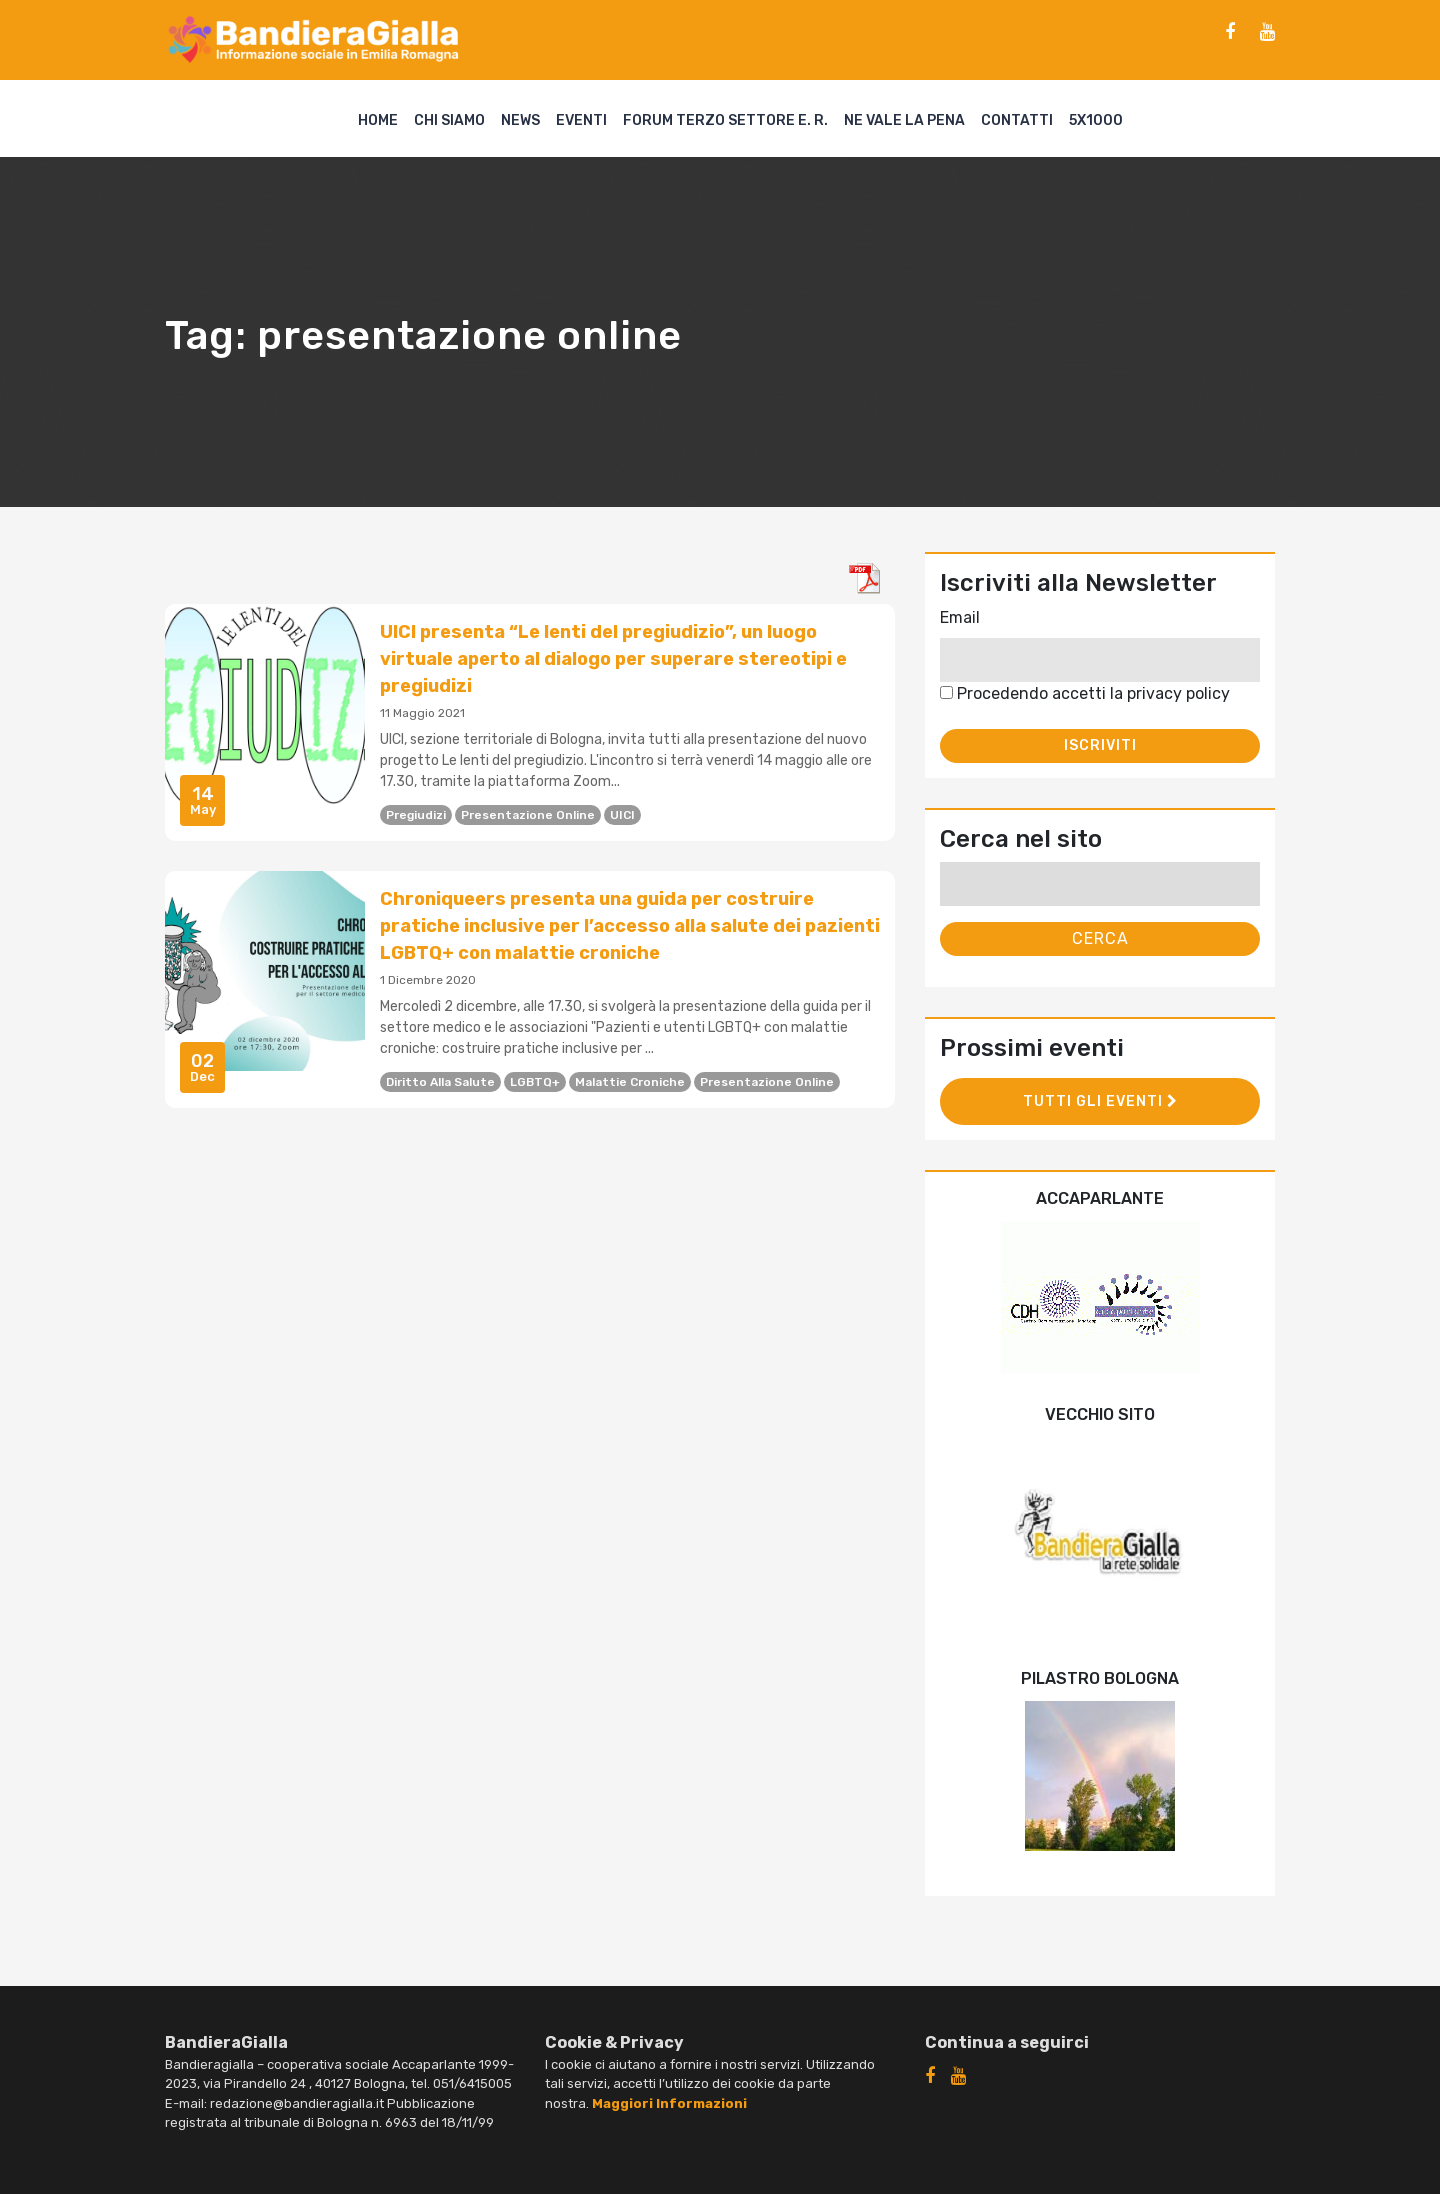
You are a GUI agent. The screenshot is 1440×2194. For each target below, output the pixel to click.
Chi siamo (449, 120)
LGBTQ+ (535, 1082)
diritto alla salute (440, 1082)
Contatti (1017, 120)
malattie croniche (630, 1082)
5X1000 (1096, 120)
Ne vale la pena (904, 120)
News (520, 120)
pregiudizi (416, 815)
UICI (622, 815)
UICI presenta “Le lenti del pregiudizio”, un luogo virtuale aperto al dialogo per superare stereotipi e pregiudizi (613, 659)
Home (378, 120)
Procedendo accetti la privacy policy (1085, 693)
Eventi (581, 120)
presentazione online (528, 815)
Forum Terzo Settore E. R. (725, 120)
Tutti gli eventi (1100, 1101)
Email (960, 617)
